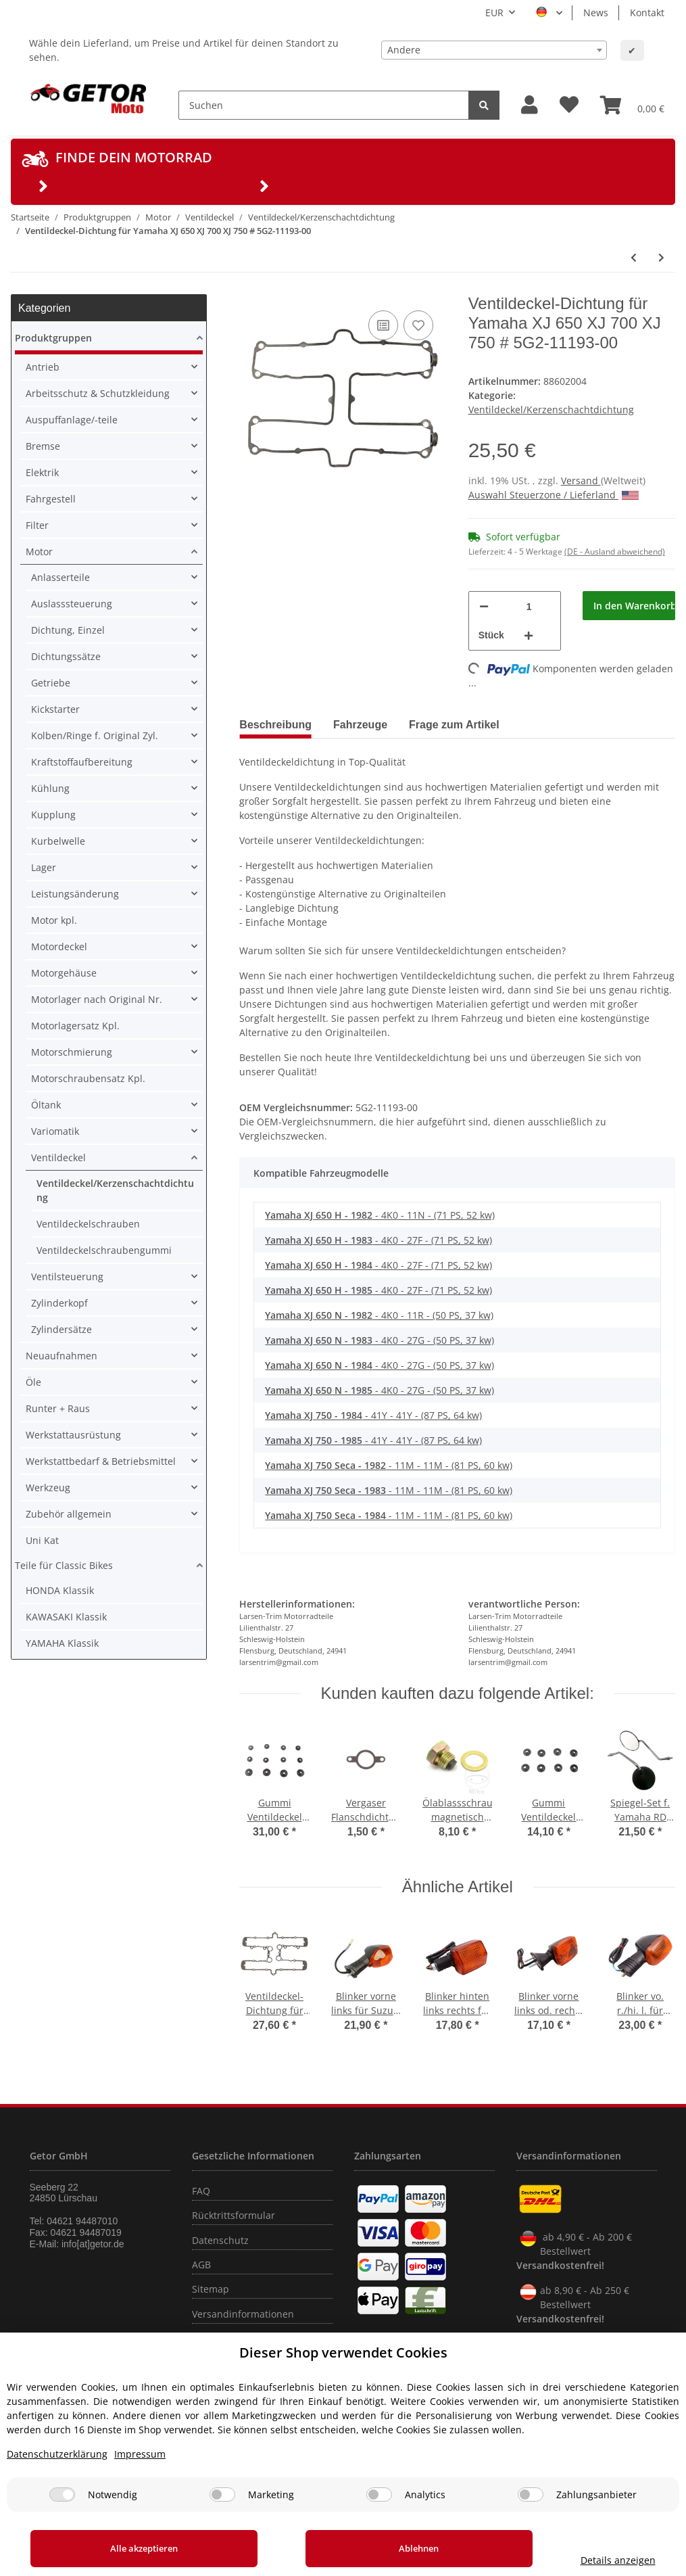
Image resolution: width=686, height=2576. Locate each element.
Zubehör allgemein (69, 1513)
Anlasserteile (60, 577)
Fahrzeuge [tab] (360, 724)
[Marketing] (222, 2494)
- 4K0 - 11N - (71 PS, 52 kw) (380, 1215)
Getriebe (50, 682)
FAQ (201, 2190)
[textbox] (494, 50)
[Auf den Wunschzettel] (418, 325)
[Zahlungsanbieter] (530, 2494)
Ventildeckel (58, 1157)
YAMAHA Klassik (62, 1643)
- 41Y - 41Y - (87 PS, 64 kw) (373, 1415)
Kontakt (647, 12)
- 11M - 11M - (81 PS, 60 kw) (388, 1465)
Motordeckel (59, 946)
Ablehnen (373, 2548)
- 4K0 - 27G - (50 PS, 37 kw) (379, 1340)
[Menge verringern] (484, 606)
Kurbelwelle (58, 841)
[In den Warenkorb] (629, 605)
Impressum (140, 2454)
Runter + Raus (58, 1408)
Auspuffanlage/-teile (72, 419)
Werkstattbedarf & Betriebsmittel (101, 1461)
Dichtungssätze (66, 656)
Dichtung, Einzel (68, 630)
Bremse (43, 446)
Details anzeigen (586, 2560)
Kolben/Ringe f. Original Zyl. (94, 735)
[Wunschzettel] (569, 105)
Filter (37, 525)
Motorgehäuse (64, 972)
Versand (581, 480)
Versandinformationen (243, 2314)
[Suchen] (323, 105)
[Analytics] (379, 2494)
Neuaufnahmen (61, 1355)
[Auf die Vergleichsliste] (383, 325)
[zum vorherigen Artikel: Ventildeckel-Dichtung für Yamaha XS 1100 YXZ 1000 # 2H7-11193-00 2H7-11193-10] (633, 257)
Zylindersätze (61, 1329)
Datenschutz (220, 2240)
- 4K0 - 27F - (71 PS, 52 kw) (378, 1240)
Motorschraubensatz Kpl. (88, 1078)
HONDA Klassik (60, 1590)
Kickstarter (55, 709)
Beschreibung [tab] (275, 724)
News (595, 12)
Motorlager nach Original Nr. (96, 999)
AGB (201, 2264)
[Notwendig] (62, 2494)
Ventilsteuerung (67, 1276)
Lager (43, 867)
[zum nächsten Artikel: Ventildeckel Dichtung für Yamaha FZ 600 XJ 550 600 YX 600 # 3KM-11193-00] (661, 257)
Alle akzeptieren (129, 2548)
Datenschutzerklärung (57, 2454)
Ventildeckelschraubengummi (104, 1250)
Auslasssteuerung (71, 603)
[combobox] (494, 50)
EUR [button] (494, 12)
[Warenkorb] (632, 104)
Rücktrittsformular (233, 2215)
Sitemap (210, 2288)
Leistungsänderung (75, 893)
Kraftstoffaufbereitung (81, 761)
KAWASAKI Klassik (66, 1616)
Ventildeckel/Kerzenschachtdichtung (551, 409)
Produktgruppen (53, 337)
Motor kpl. (54, 920)
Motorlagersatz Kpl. (75, 1025)
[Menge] (529, 606)
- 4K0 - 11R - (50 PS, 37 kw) (379, 1315)
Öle (33, 1382)
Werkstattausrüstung (73, 1434)
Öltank (46, 1104)
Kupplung (53, 814)
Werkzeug (48, 1487)
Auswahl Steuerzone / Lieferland (553, 494)
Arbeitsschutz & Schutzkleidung (98, 393)
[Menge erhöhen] (528, 635)
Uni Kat (42, 1540)
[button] (529, 105)
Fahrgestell (51, 498)
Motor (39, 551)
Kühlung (50, 788)
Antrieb (42, 366)
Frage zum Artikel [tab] (454, 724)
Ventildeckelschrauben (88, 1223)
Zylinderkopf (59, 1302)
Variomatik (55, 1131)
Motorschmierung (71, 1052)
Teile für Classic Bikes (64, 1565)
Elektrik (42, 472)
